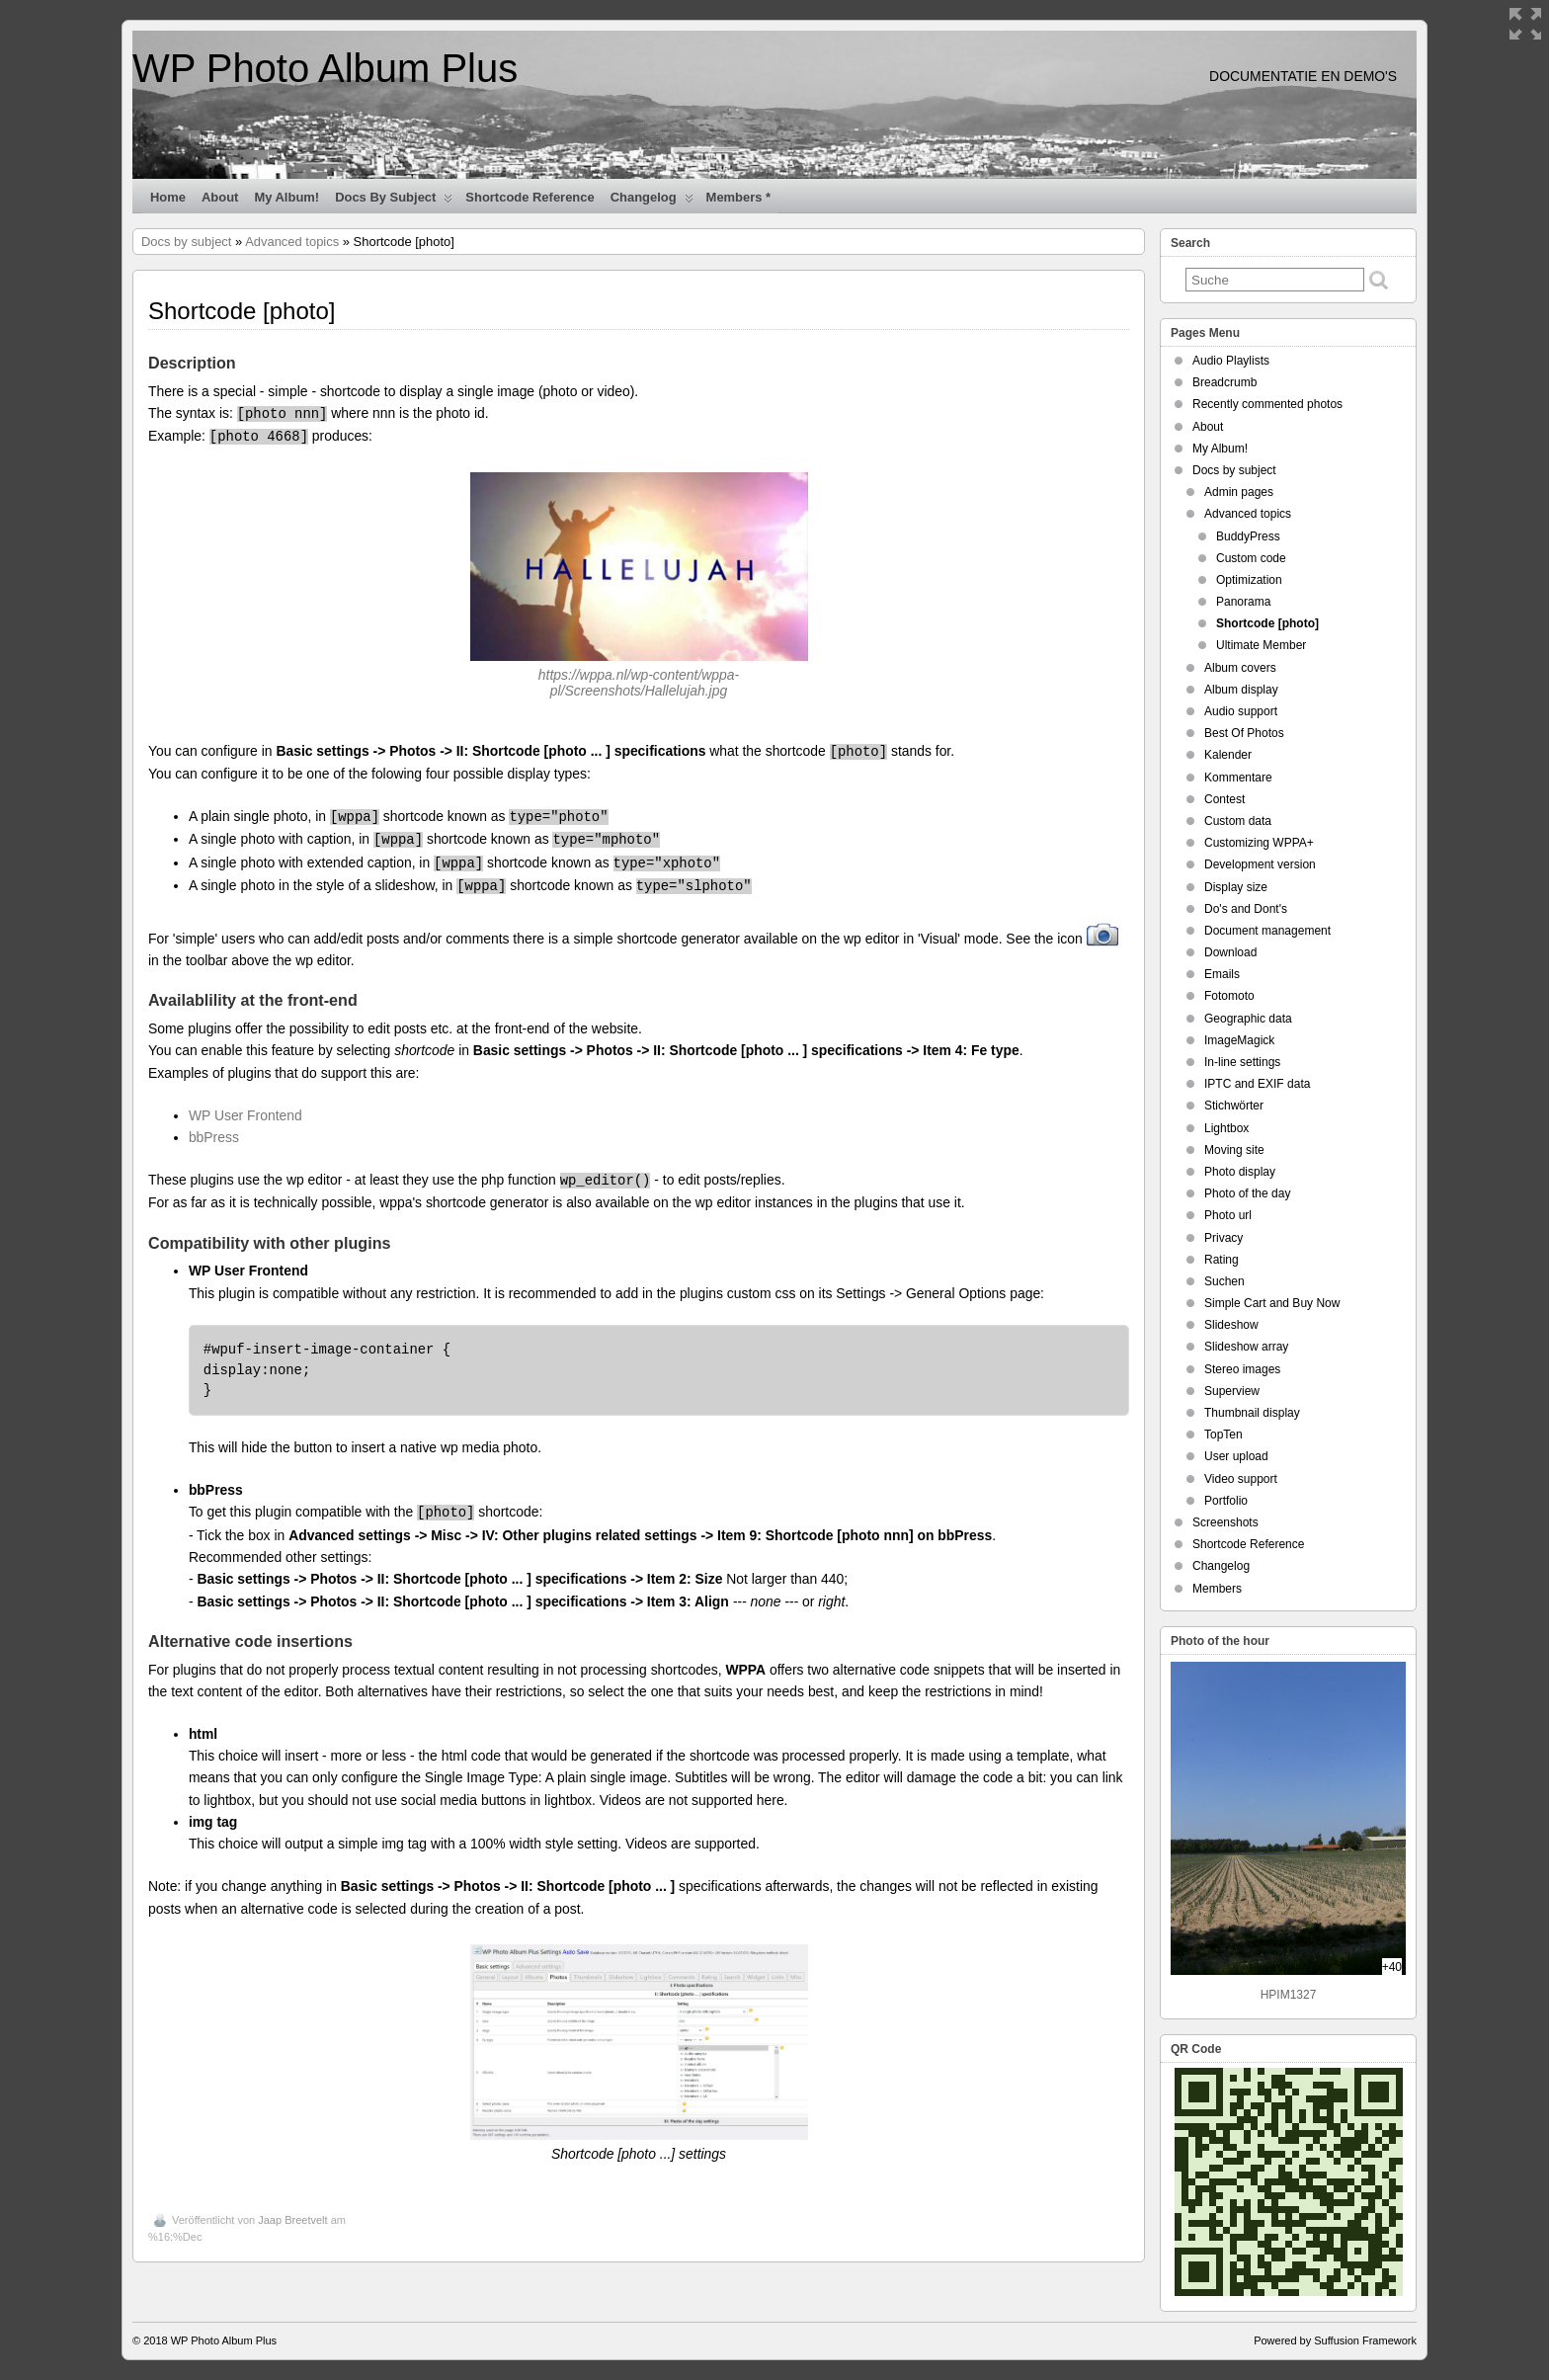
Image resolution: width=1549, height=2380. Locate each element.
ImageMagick (1239, 1040)
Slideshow (1231, 1325)
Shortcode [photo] (1267, 623)
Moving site (1234, 1150)
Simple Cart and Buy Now (1272, 1303)
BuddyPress (1248, 536)
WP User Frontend (245, 1115)
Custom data (1237, 821)
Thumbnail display (1252, 1413)
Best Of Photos (1244, 733)
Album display (1241, 690)
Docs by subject (393, 201)
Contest (1224, 799)
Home (168, 197)
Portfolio (1226, 1501)
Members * (739, 197)
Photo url (1228, 1215)
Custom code (1251, 558)
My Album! (286, 197)
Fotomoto (1229, 996)
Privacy (1223, 1238)
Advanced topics (292, 241)
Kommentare (1238, 777)
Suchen (1224, 1281)
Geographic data (1248, 1019)
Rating (1221, 1260)
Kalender (1228, 755)
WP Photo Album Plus (325, 68)
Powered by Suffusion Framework (1335, 2340)
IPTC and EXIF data (1257, 1084)
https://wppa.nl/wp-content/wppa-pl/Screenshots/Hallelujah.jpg (638, 682)
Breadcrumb (1224, 382)
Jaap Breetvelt (292, 2220)
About (220, 197)
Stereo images (1242, 1369)
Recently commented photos (1267, 404)
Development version (1260, 864)
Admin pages (1238, 492)
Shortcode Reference (529, 197)
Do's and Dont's (1245, 909)
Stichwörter (1234, 1105)
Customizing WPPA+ (1259, 843)
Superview (1232, 1391)
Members (1217, 1589)
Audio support (1240, 711)
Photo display (1239, 1172)
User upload (1236, 1456)
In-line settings (1242, 1062)
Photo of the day (1247, 1193)
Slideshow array (1246, 1347)
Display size (1235, 887)
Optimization (1249, 580)
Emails (1222, 974)
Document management (1267, 931)
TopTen (1223, 1434)
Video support (1240, 1479)
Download (1230, 952)
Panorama (1243, 602)
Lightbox (1226, 1128)
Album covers (1240, 668)
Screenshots (1225, 1522)
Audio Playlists (1230, 361)
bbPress (214, 1137)
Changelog (652, 201)
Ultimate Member (1261, 645)
